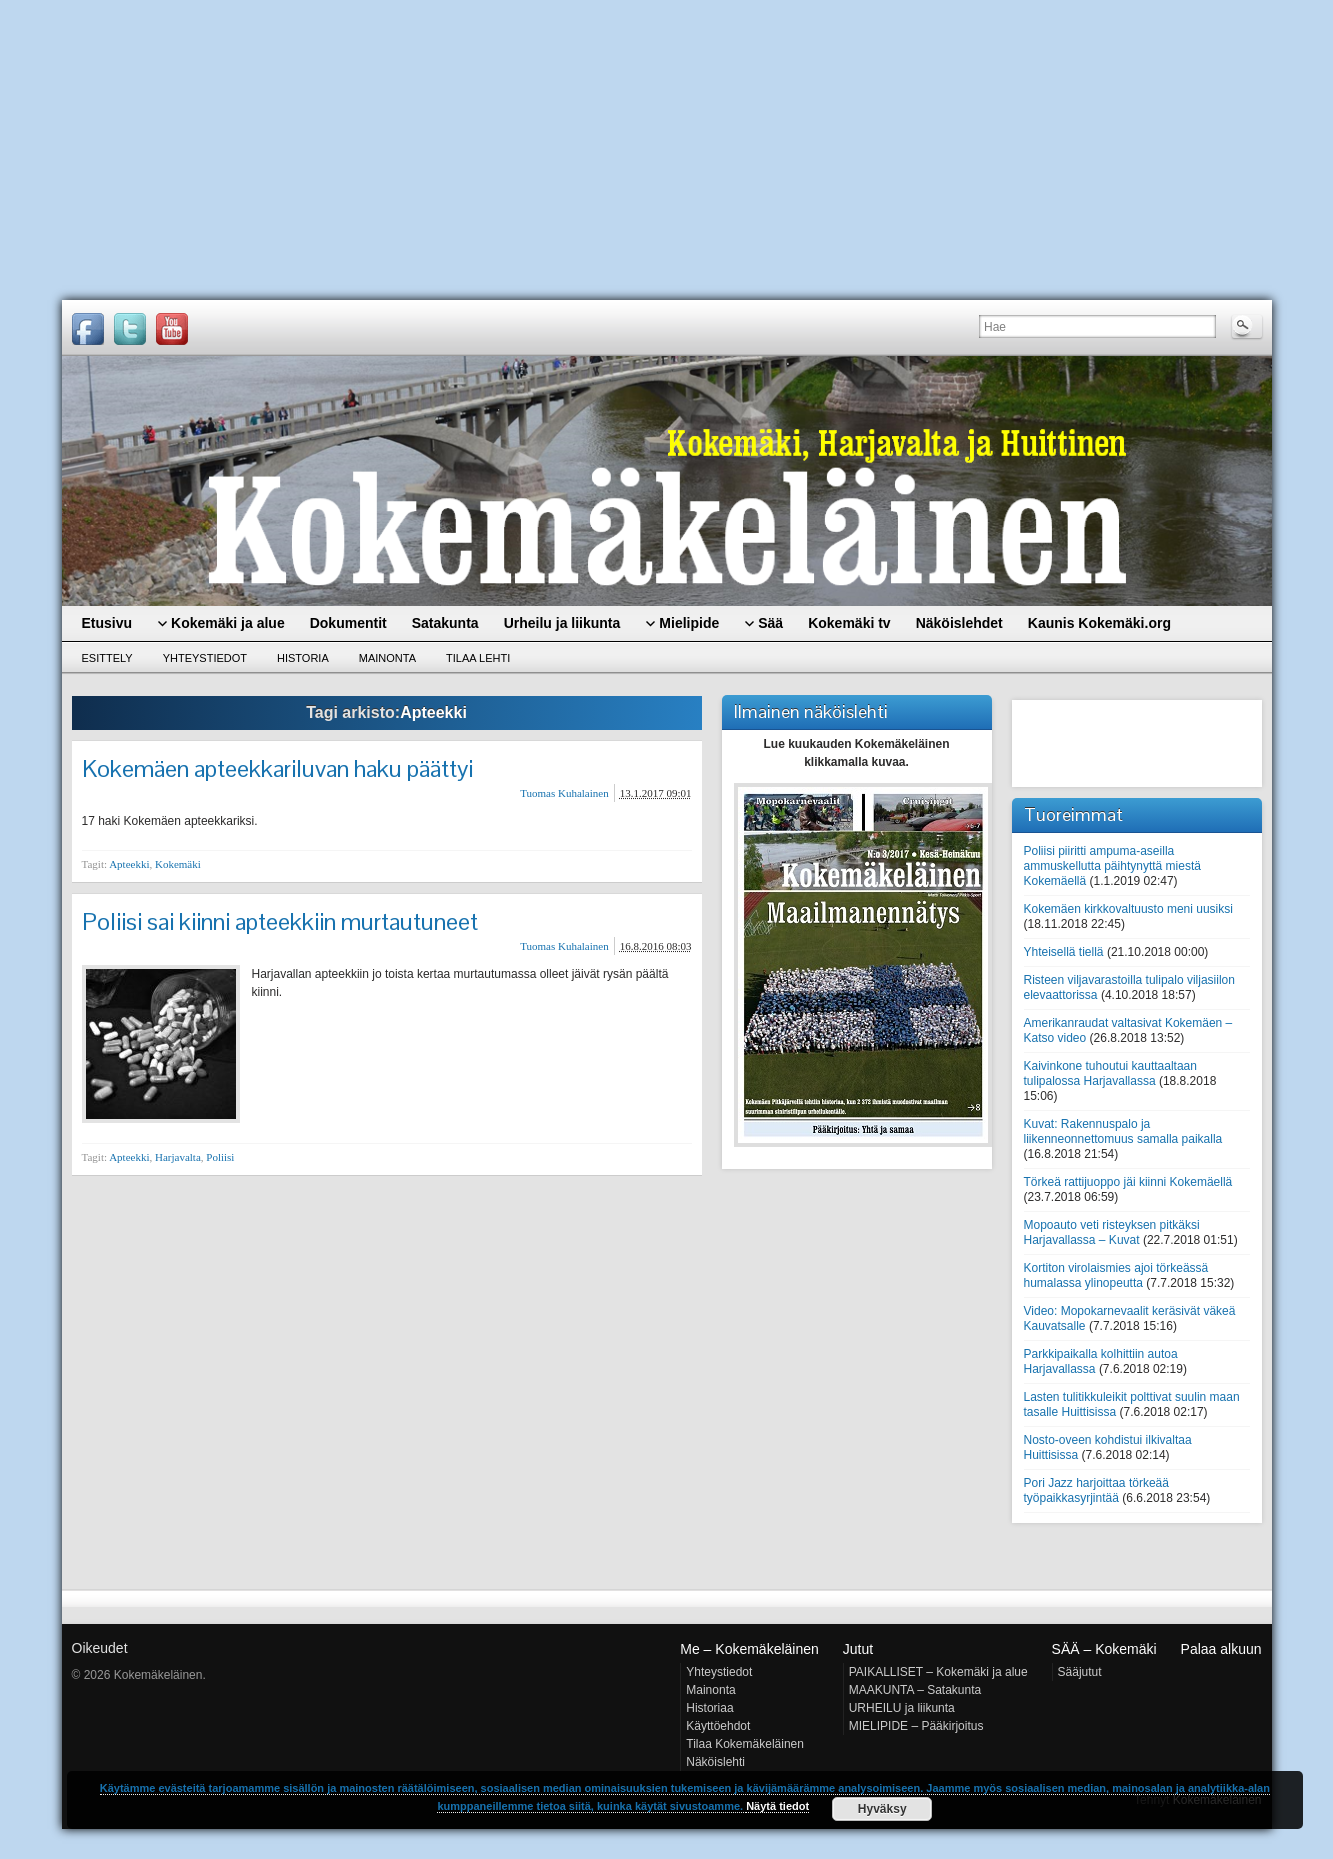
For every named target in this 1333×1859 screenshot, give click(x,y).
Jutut (858, 1649)
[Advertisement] (667, 150)
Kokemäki (178, 864)
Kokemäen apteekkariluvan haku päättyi (277, 768)
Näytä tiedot (777, 1806)
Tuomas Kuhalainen (564, 793)
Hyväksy (882, 1809)
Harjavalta (178, 1157)
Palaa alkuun (1221, 1649)
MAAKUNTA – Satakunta (915, 1690)
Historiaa (709, 1708)
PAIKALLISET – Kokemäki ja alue (938, 1672)
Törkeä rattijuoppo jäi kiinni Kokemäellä (1128, 1182)
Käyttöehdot (718, 1726)
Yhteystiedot (205, 658)
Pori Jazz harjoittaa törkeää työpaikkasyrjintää (1096, 1490)
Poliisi (220, 1157)
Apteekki (129, 864)
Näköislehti (715, 1762)
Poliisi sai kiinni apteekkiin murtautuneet (280, 921)
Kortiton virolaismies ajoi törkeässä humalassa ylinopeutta (1116, 1275)
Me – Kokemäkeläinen (749, 1649)
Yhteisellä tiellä (1064, 952)
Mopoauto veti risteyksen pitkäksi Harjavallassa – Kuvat (1112, 1232)
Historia (303, 658)
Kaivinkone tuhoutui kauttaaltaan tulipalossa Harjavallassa (1110, 1073)
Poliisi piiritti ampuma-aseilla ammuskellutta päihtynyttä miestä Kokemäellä (1112, 866)
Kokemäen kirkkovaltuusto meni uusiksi (1128, 909)
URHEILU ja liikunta (902, 1708)
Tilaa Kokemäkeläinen (745, 1744)
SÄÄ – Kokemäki (1104, 1649)
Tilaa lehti (478, 658)
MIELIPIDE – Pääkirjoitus (916, 1726)
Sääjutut (1080, 1672)
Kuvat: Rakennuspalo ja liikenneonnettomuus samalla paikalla (1123, 1131)
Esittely (107, 658)
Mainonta (387, 658)
